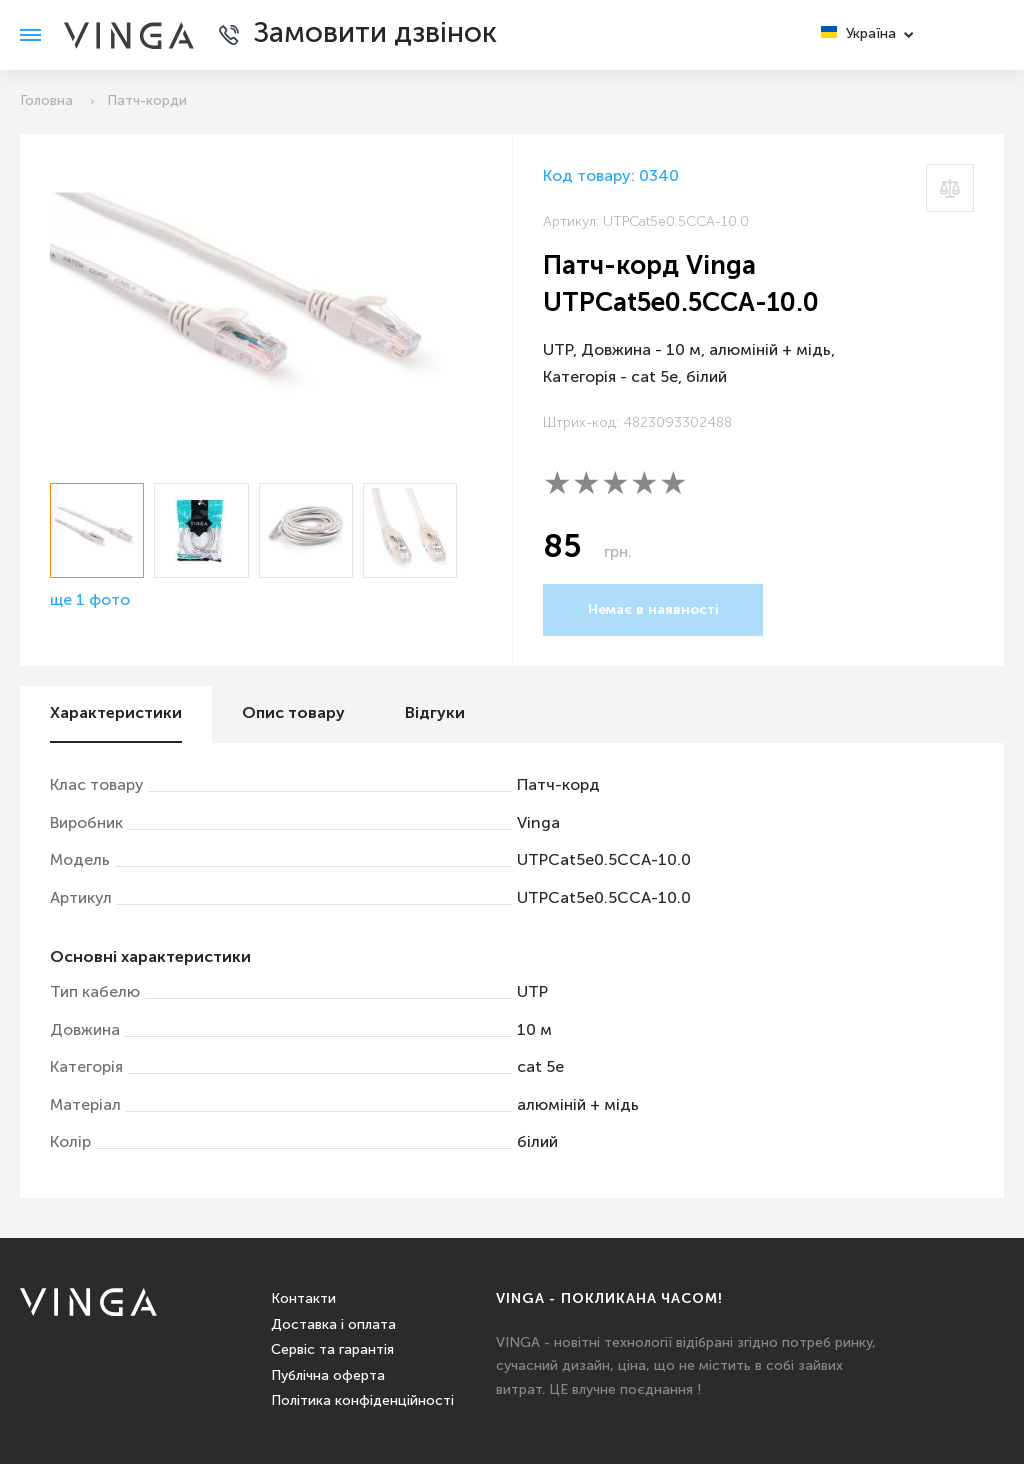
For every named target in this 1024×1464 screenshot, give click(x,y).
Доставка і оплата (333, 1325)
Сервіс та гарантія (332, 1350)
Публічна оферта (328, 1376)
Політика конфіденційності (362, 1401)
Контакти (303, 1299)
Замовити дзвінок (375, 34)
